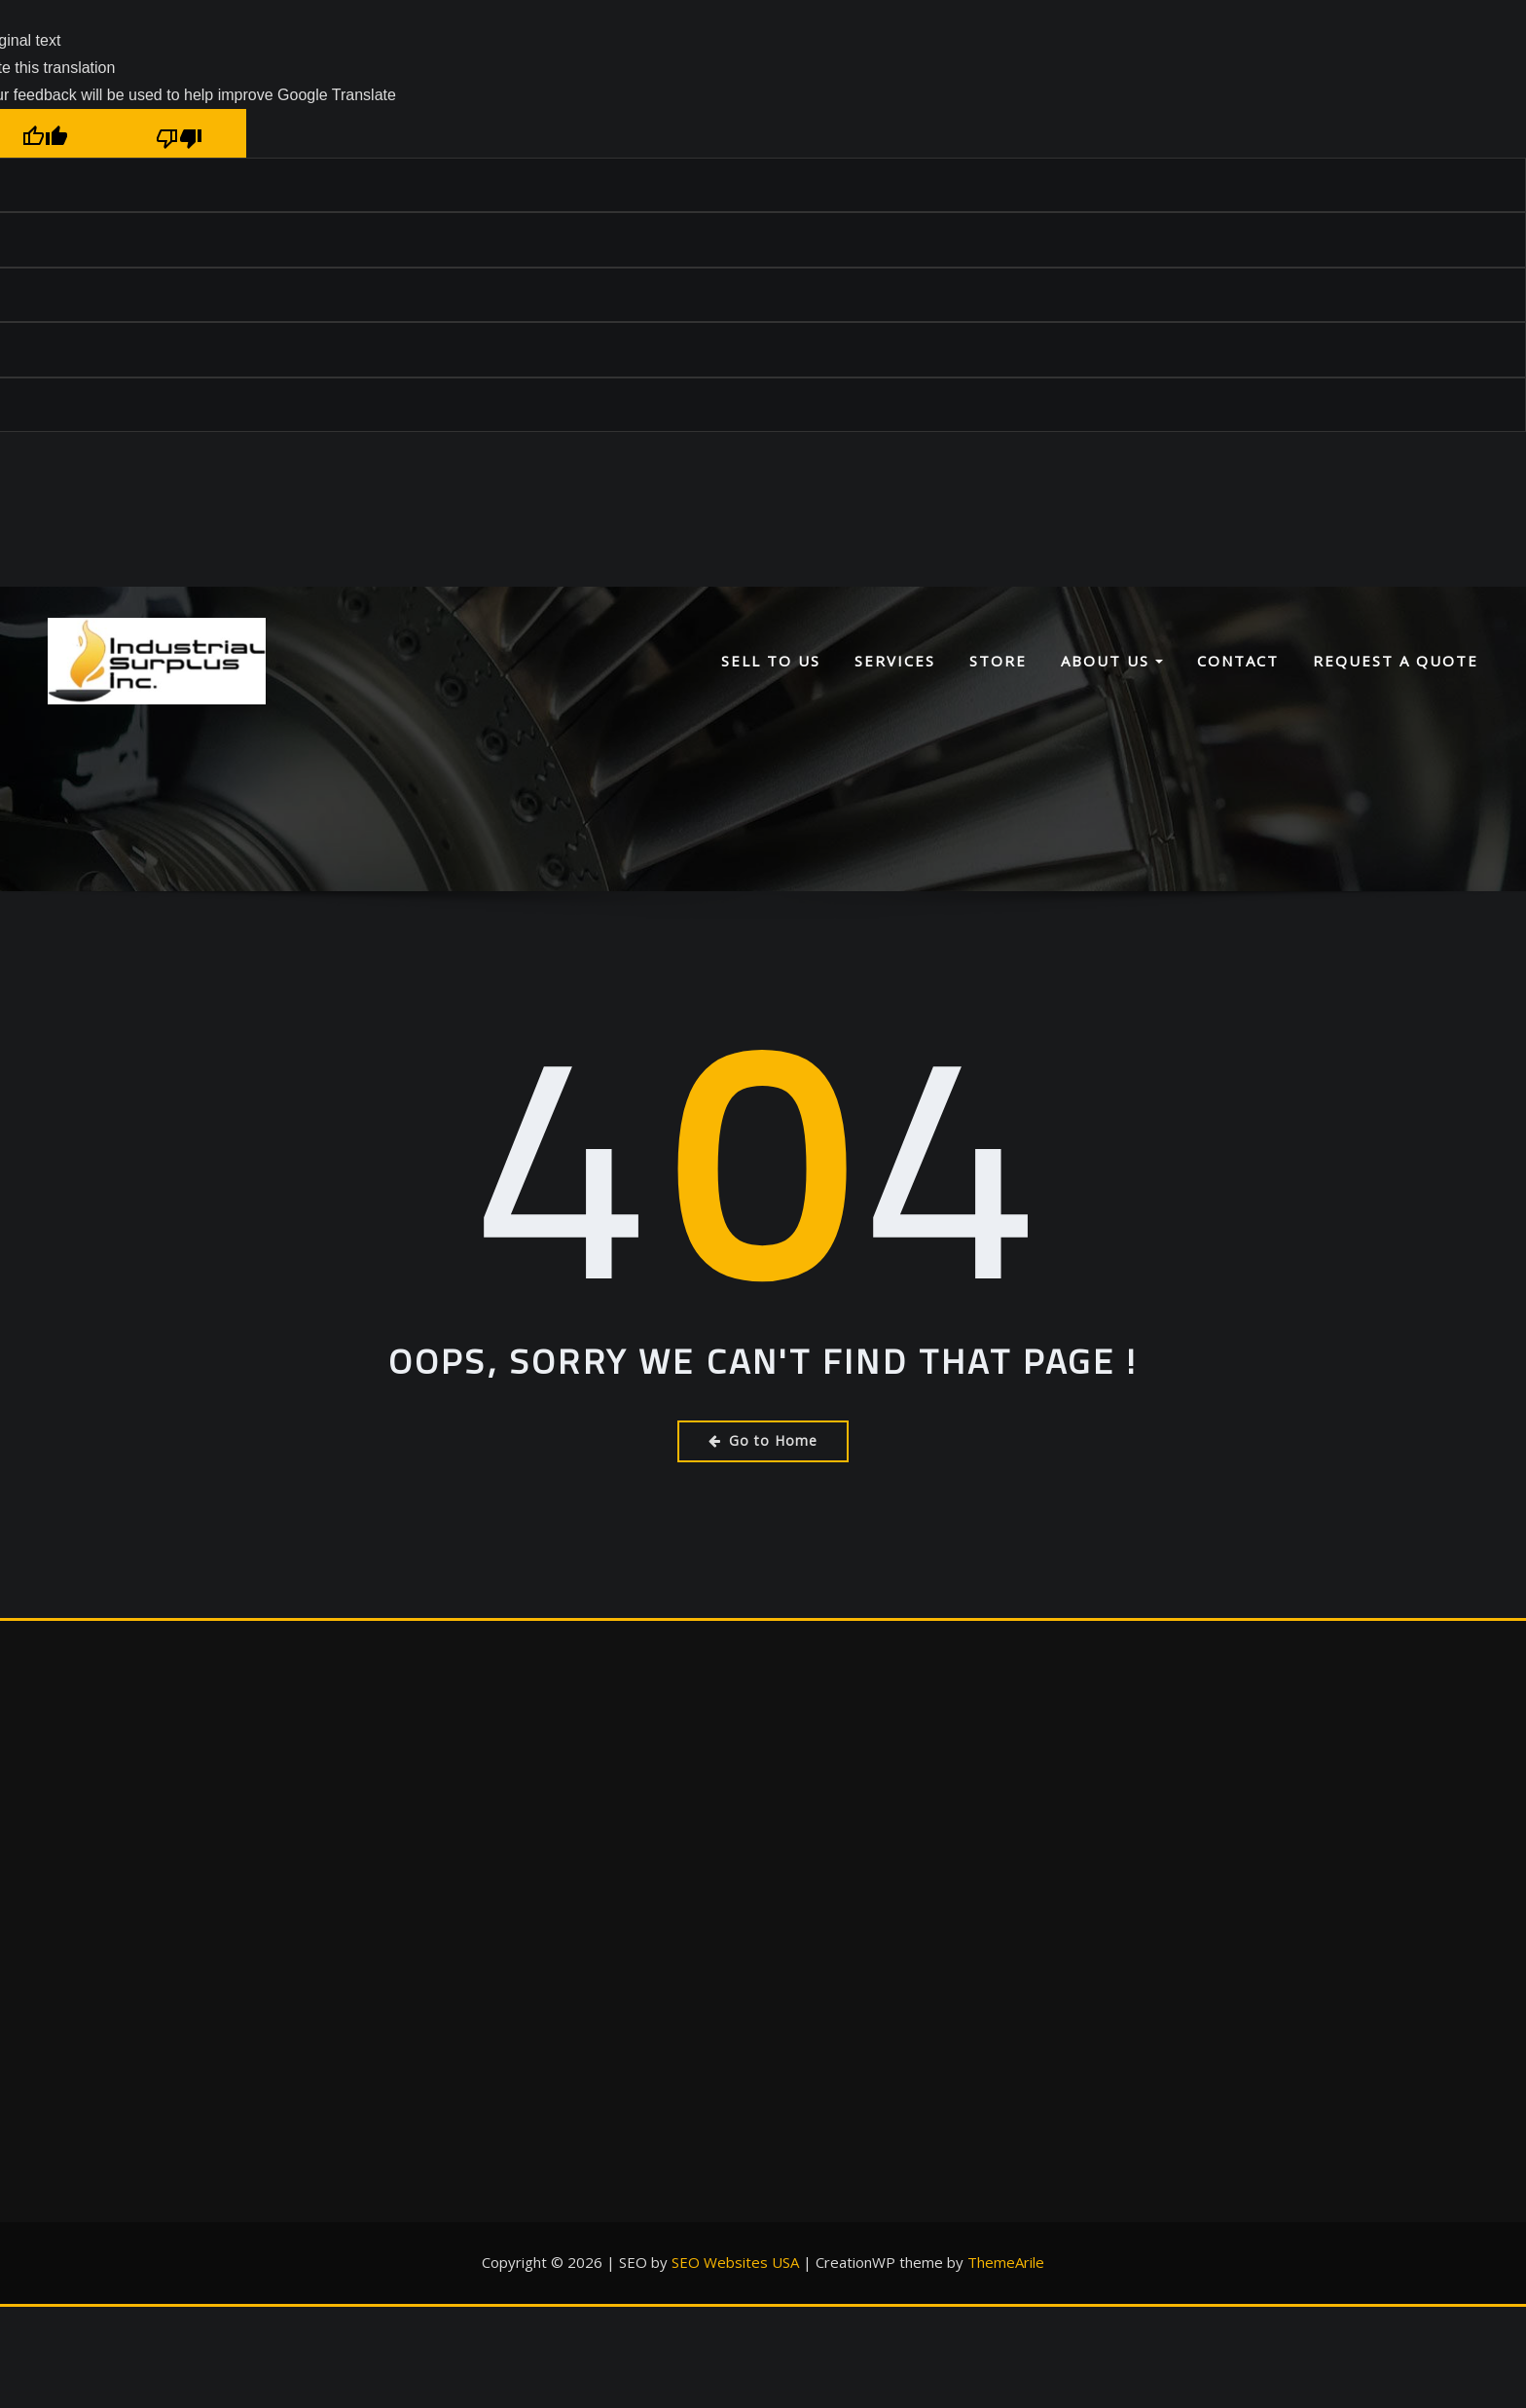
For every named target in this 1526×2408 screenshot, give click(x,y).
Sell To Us (770, 660)
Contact (1238, 660)
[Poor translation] (179, 133)
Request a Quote (1395, 660)
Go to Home (763, 1440)
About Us (1112, 660)
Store (998, 660)
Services (894, 660)
